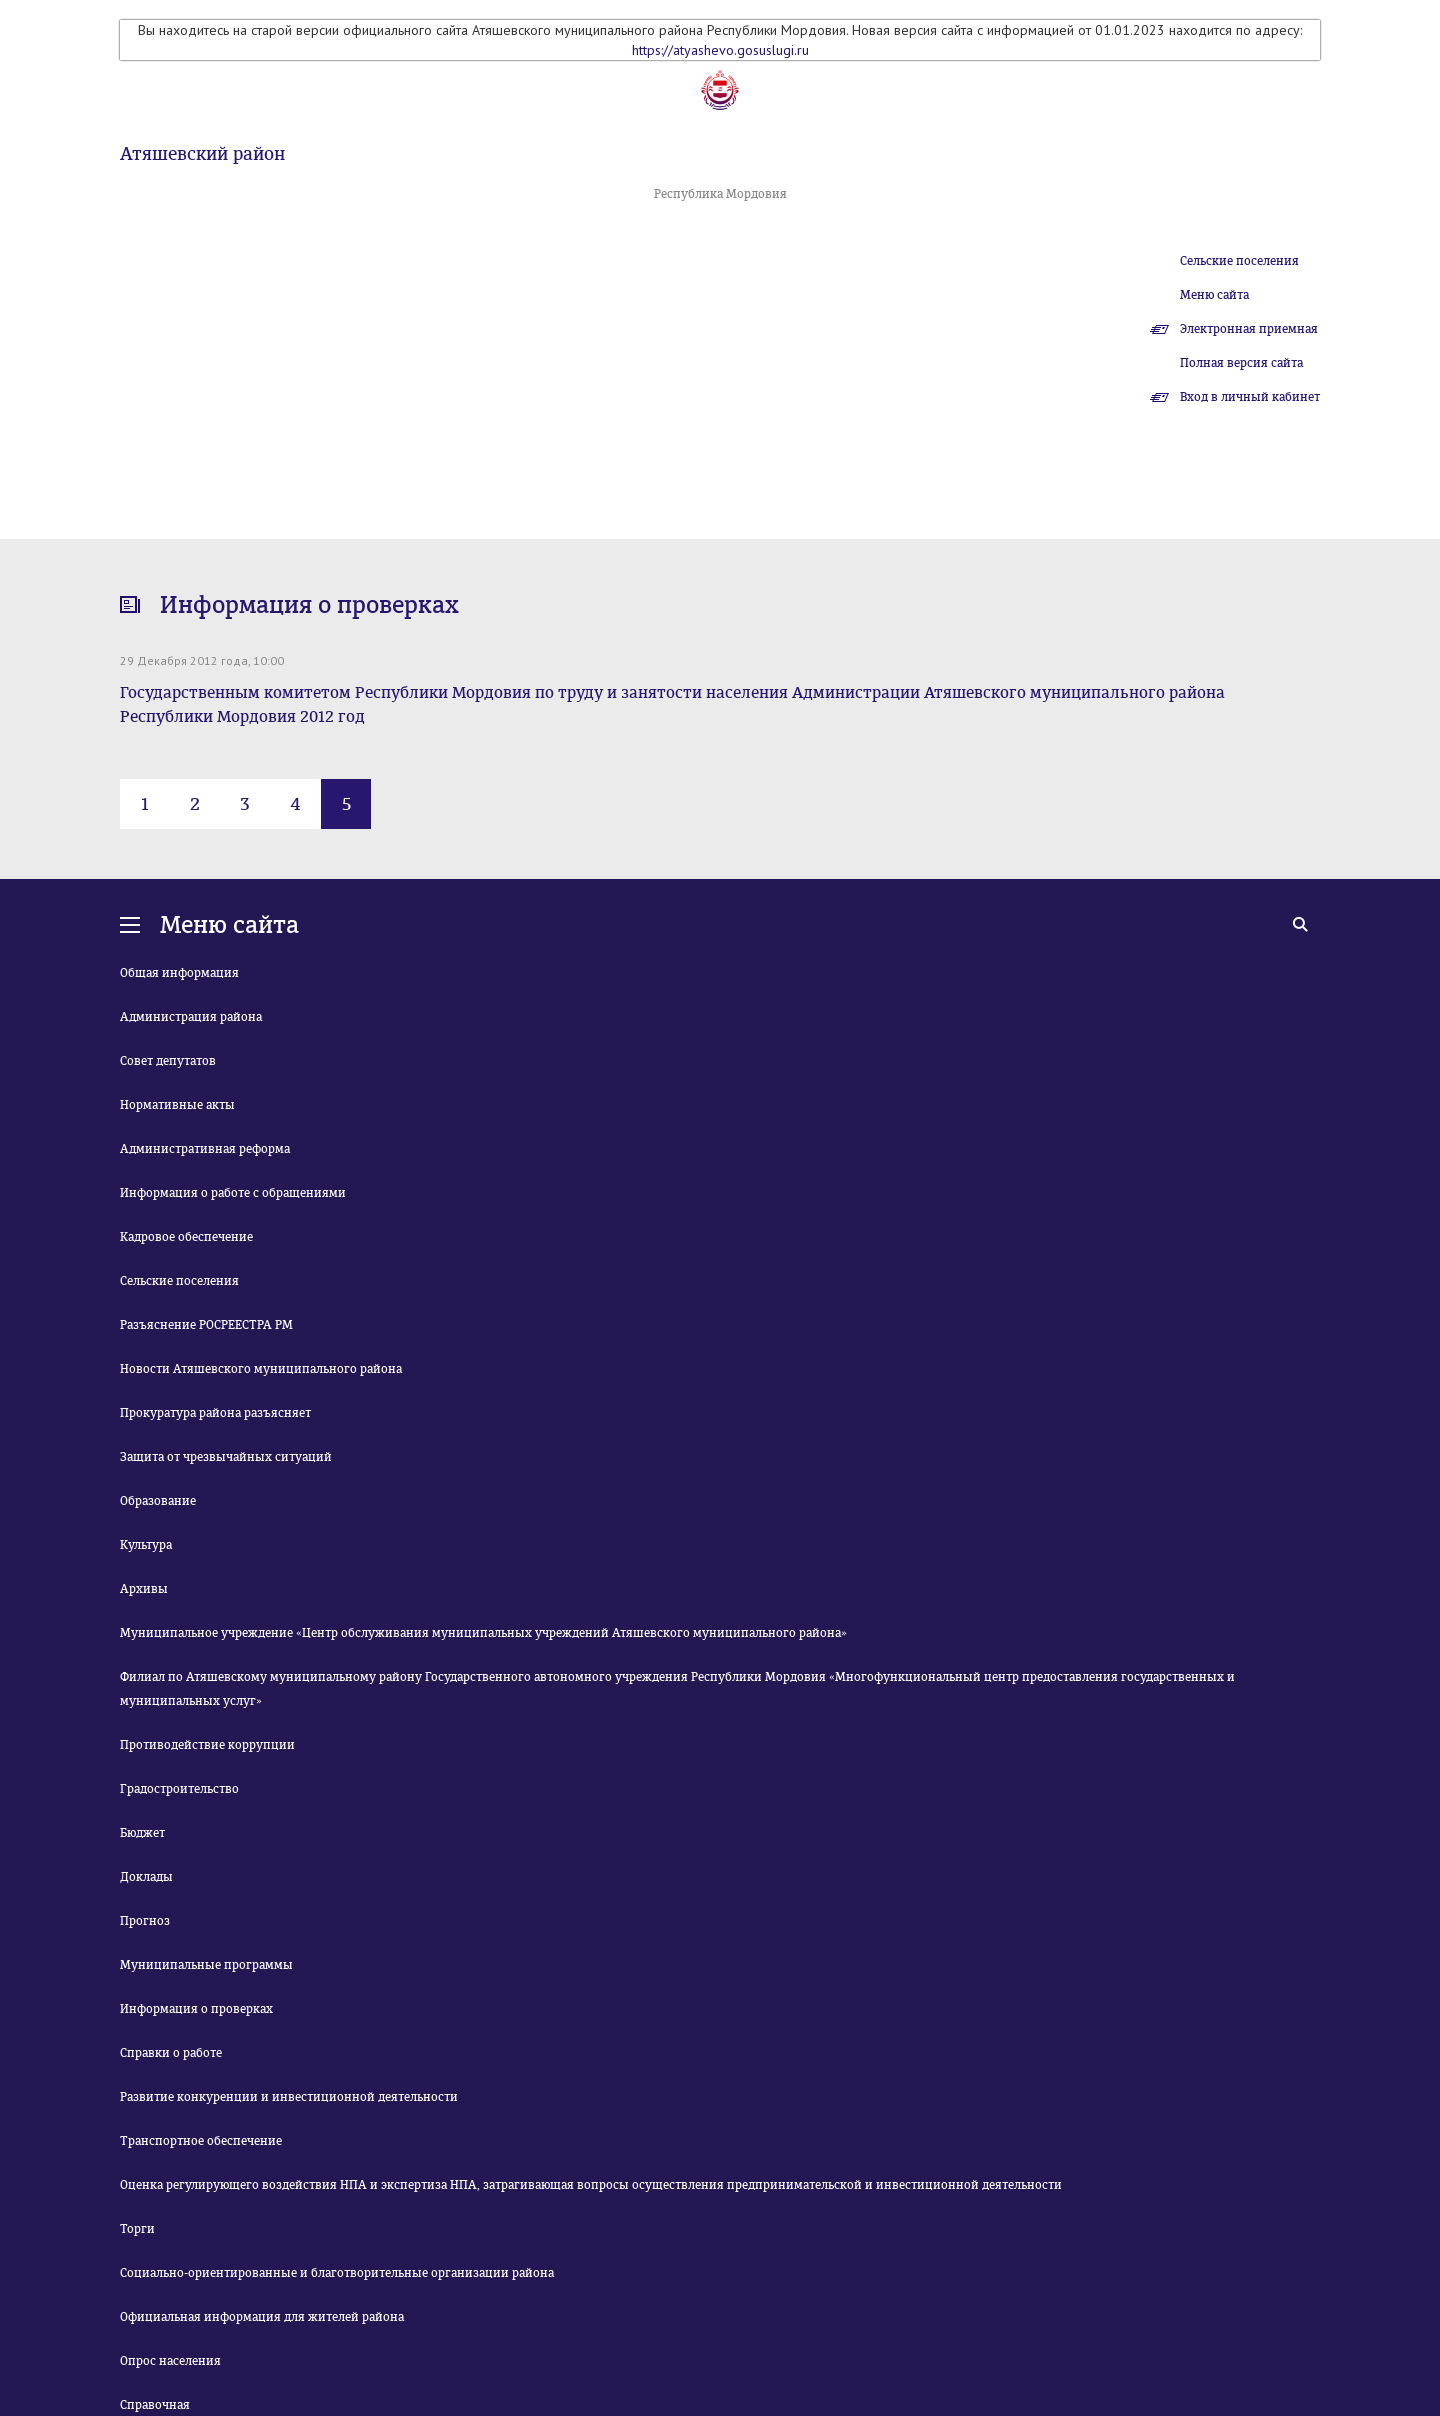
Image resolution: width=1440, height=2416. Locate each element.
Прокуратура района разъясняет (215, 1413)
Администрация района (191, 1017)
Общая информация (179, 973)
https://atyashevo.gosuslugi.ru (720, 50)
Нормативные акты (177, 1105)
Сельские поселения (1239, 261)
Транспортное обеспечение (201, 2141)
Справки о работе (171, 2053)
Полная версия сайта (1241, 363)
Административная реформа (205, 1149)
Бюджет (142, 1833)
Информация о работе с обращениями (233, 1193)
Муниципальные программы (206, 1965)
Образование (158, 1501)
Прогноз (145, 1921)
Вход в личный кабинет (1250, 397)
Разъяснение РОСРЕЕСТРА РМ (206, 1325)
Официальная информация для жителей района (262, 2317)
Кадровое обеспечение (186, 1237)
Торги (137, 2229)
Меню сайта (1214, 295)
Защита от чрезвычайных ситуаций (226, 1457)
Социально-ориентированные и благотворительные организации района (337, 2273)
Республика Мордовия (720, 194)
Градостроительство (179, 1789)
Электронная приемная (1249, 329)
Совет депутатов (168, 1061)
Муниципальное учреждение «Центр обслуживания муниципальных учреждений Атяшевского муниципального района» (483, 1633)
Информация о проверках (196, 2009)
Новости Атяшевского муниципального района (261, 1369)
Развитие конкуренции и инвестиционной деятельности (289, 2097)
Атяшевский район (202, 154)
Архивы (144, 1589)
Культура (146, 1545)
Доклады (146, 1877)
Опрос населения (170, 2361)
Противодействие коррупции (207, 1745)
